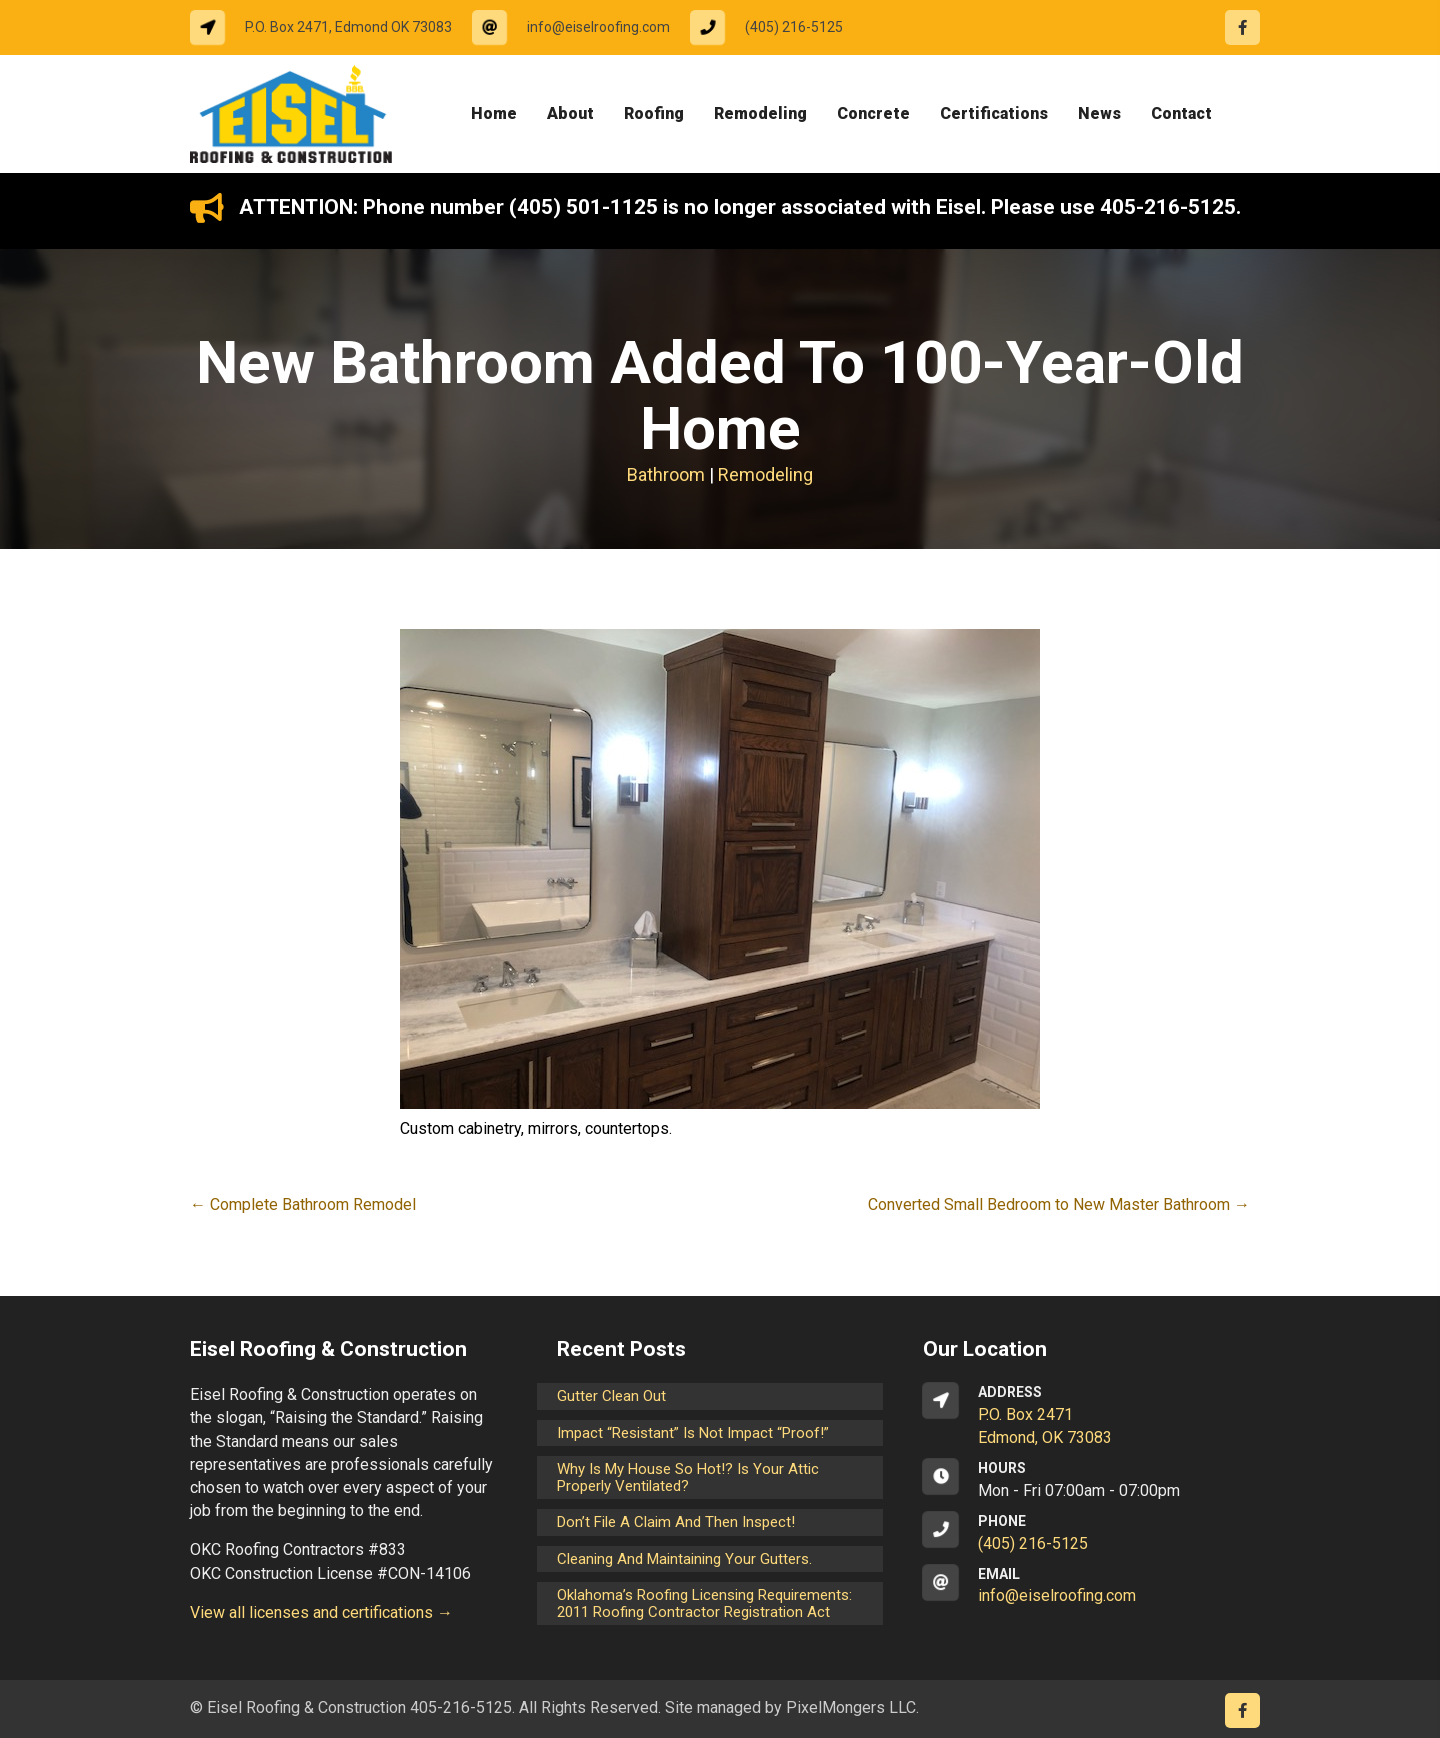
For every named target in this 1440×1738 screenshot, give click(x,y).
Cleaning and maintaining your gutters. (684, 1559)
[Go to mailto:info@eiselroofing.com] (581, 27)
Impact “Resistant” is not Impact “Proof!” (693, 1433)
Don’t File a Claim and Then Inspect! (676, 1522)
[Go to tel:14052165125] (776, 27)
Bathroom (666, 474)
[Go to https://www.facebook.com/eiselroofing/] (1242, 27)
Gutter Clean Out (611, 1396)
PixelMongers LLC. (852, 1707)
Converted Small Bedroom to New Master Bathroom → (1059, 1204)
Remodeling (765, 474)
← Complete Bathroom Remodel (303, 1204)
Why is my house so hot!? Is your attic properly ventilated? (688, 1477)
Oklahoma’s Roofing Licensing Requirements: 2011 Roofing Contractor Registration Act (704, 1603)
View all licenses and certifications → (321, 1612)
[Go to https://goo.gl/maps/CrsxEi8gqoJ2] (1086, 1416)
